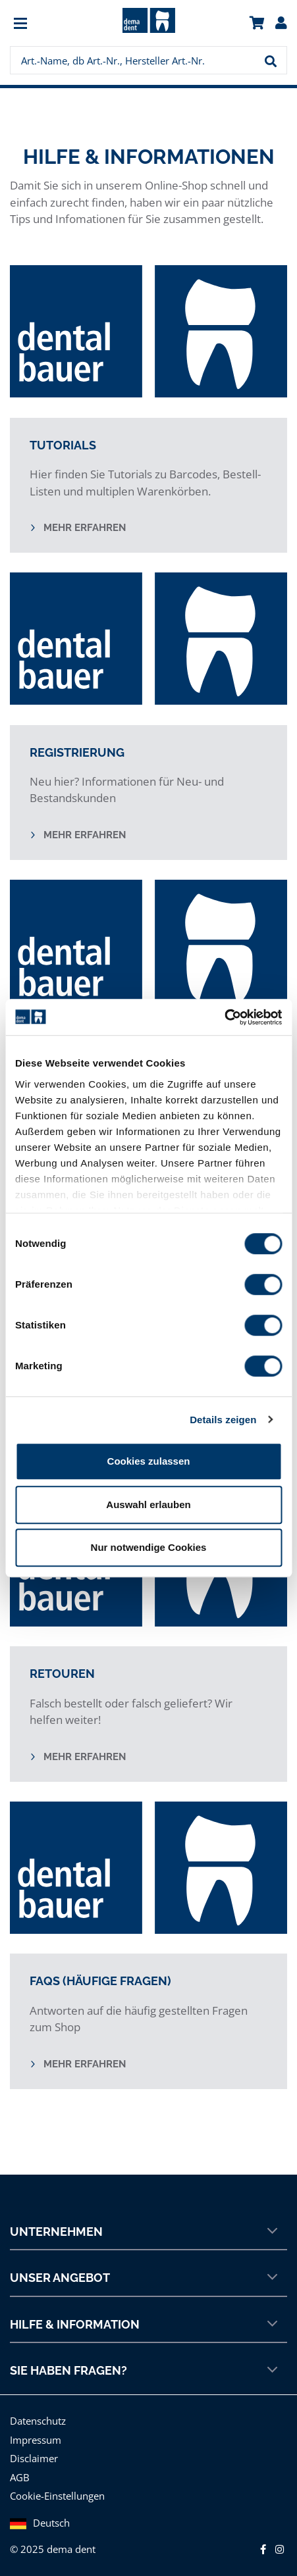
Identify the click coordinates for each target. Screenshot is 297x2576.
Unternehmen (143, 2231)
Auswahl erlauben (148, 1504)
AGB (20, 2477)
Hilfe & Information (143, 2324)
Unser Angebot (143, 2277)
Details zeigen (223, 1419)
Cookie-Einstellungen (57, 2495)
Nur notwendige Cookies (149, 1547)
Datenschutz (38, 2420)
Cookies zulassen (148, 1461)
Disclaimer (34, 2458)
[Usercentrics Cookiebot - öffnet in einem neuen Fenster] (224, 1017)
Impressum (35, 2439)
